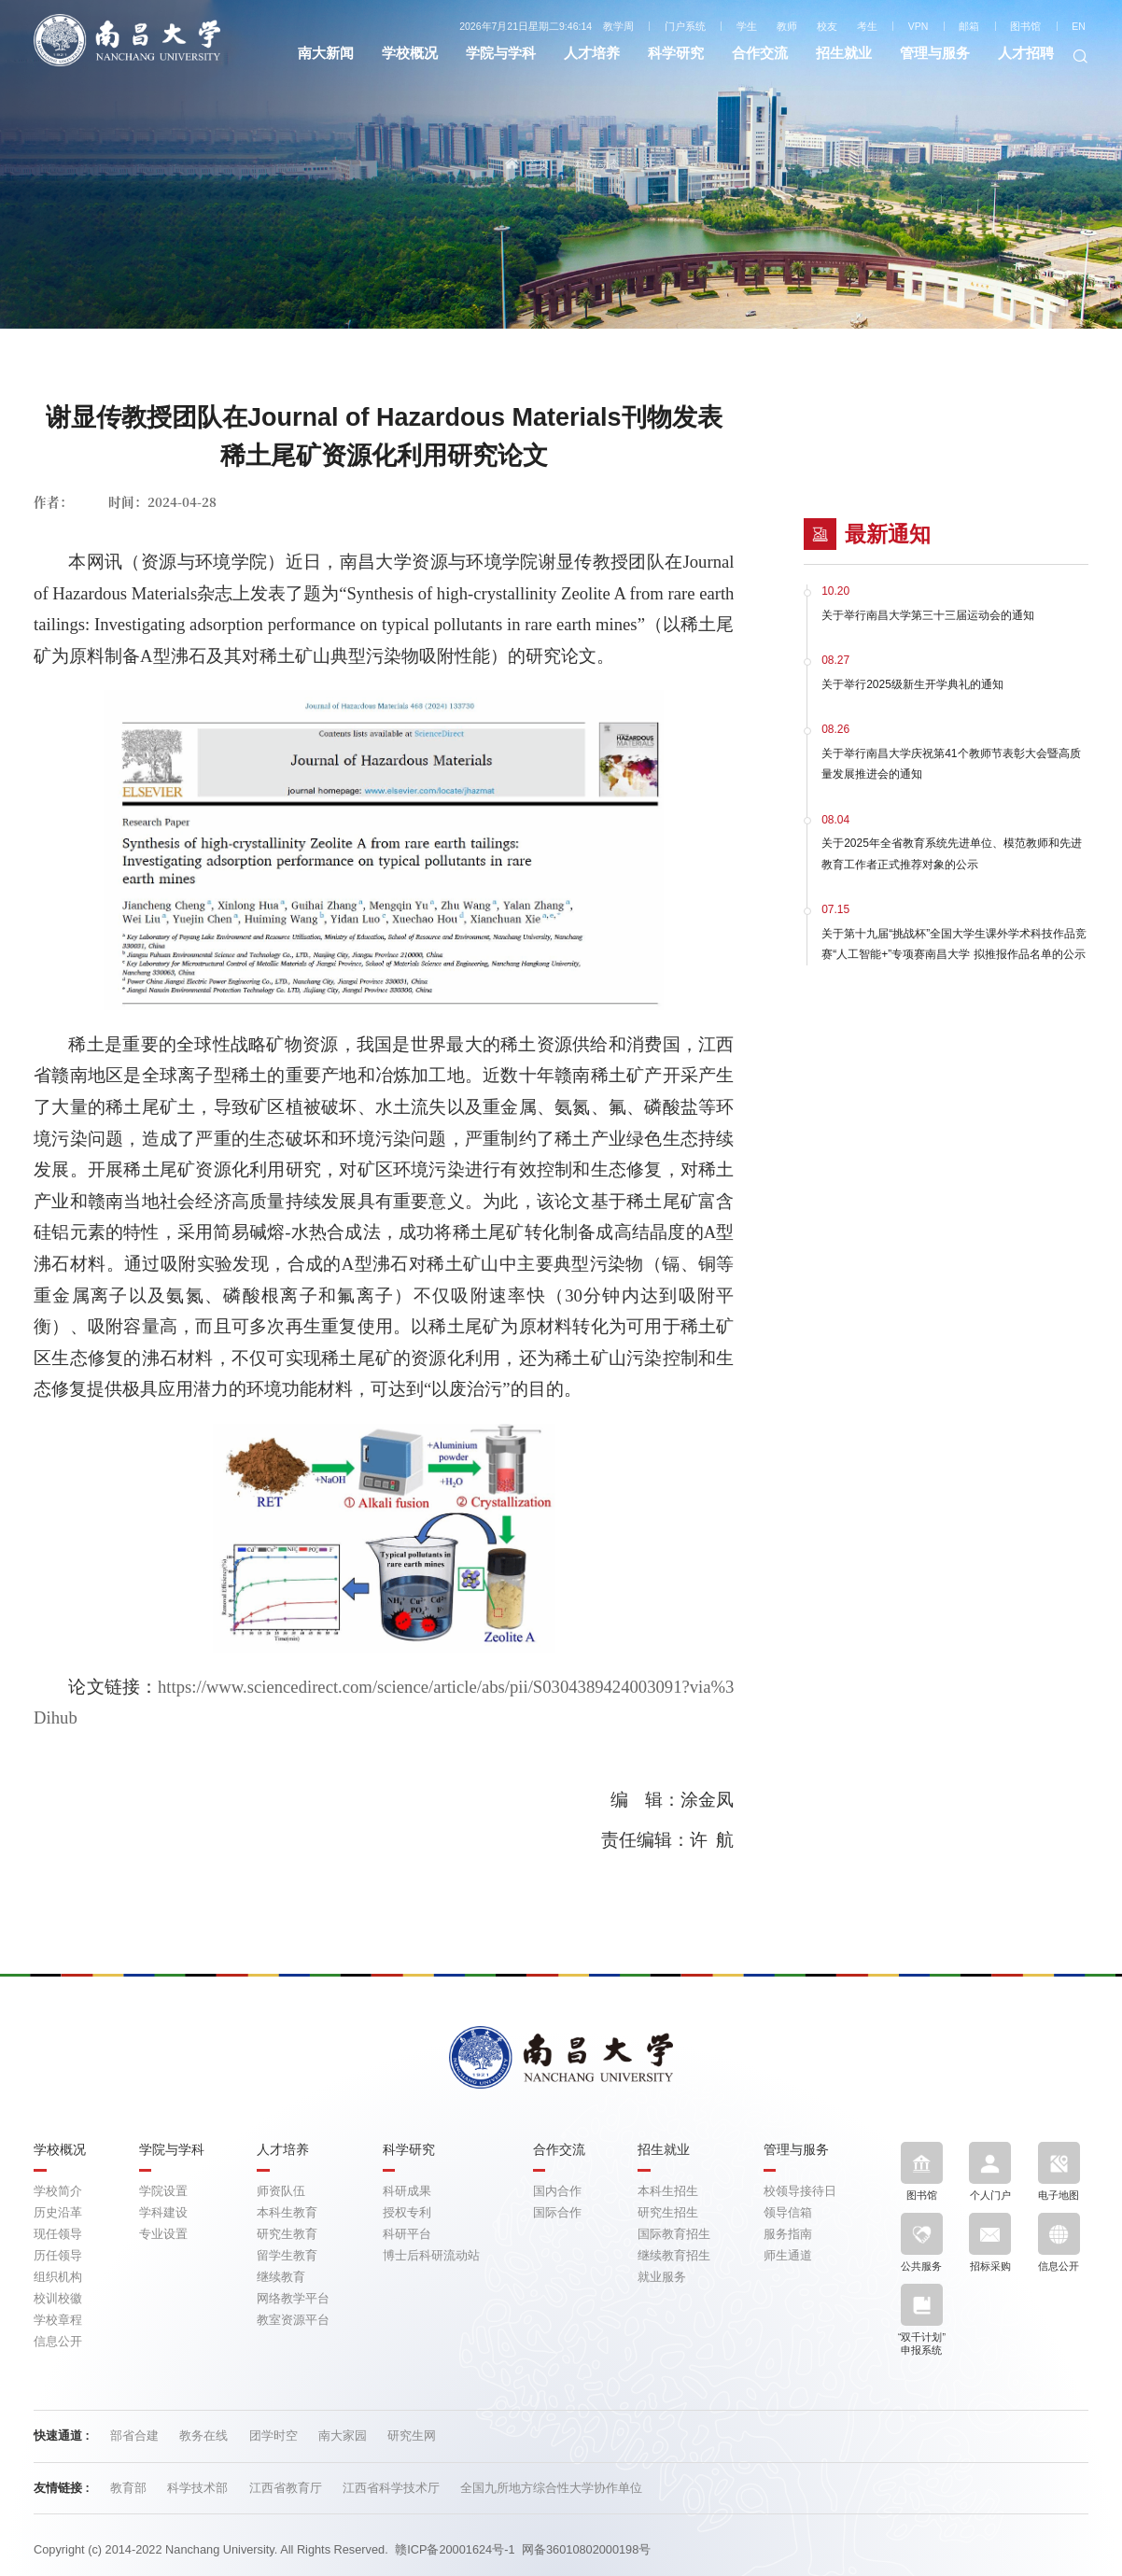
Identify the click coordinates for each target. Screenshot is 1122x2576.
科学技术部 (199, 2488)
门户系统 (685, 26)
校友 (827, 26)
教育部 (130, 2488)
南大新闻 (326, 53)
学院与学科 (501, 53)
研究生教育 (287, 2234)
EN (1079, 26)
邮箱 (969, 26)
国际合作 (557, 2212)
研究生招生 (668, 2212)
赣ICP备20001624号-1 (454, 2549)
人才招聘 (1026, 53)
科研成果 (407, 2191)
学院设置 (163, 2191)
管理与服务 (935, 53)
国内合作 (557, 2191)
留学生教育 (287, 2255)
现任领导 (58, 2234)
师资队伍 (281, 2191)
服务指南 (788, 2234)
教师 (787, 26)
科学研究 (676, 53)
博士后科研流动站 (431, 2255)
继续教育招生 (674, 2255)
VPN (918, 26)
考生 (867, 26)
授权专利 (407, 2212)
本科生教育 (287, 2212)
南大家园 (344, 2435)
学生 (746, 26)
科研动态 (597, 164)
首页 (538, 164)
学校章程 (58, 2320)
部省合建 (136, 2435)
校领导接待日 (800, 2191)
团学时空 (275, 2435)
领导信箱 (788, 2212)
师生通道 (788, 2255)
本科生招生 (668, 2191)
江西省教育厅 (287, 2488)
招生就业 (844, 53)
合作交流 (760, 53)
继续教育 (281, 2277)
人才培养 (592, 53)
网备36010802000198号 (586, 2549)
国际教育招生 (674, 2234)
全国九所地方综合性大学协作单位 (551, 2488)
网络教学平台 (293, 2298)
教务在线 (205, 2435)
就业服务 (662, 2277)
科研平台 (407, 2234)
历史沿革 (58, 2212)
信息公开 (58, 2341)
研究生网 (411, 2435)
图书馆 (1025, 26)
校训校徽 (58, 2298)
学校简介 (58, 2191)
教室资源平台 (293, 2320)
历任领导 (58, 2255)
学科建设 (163, 2212)
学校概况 (410, 53)
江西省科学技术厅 (393, 2488)
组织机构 (58, 2277)
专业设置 (163, 2234)
